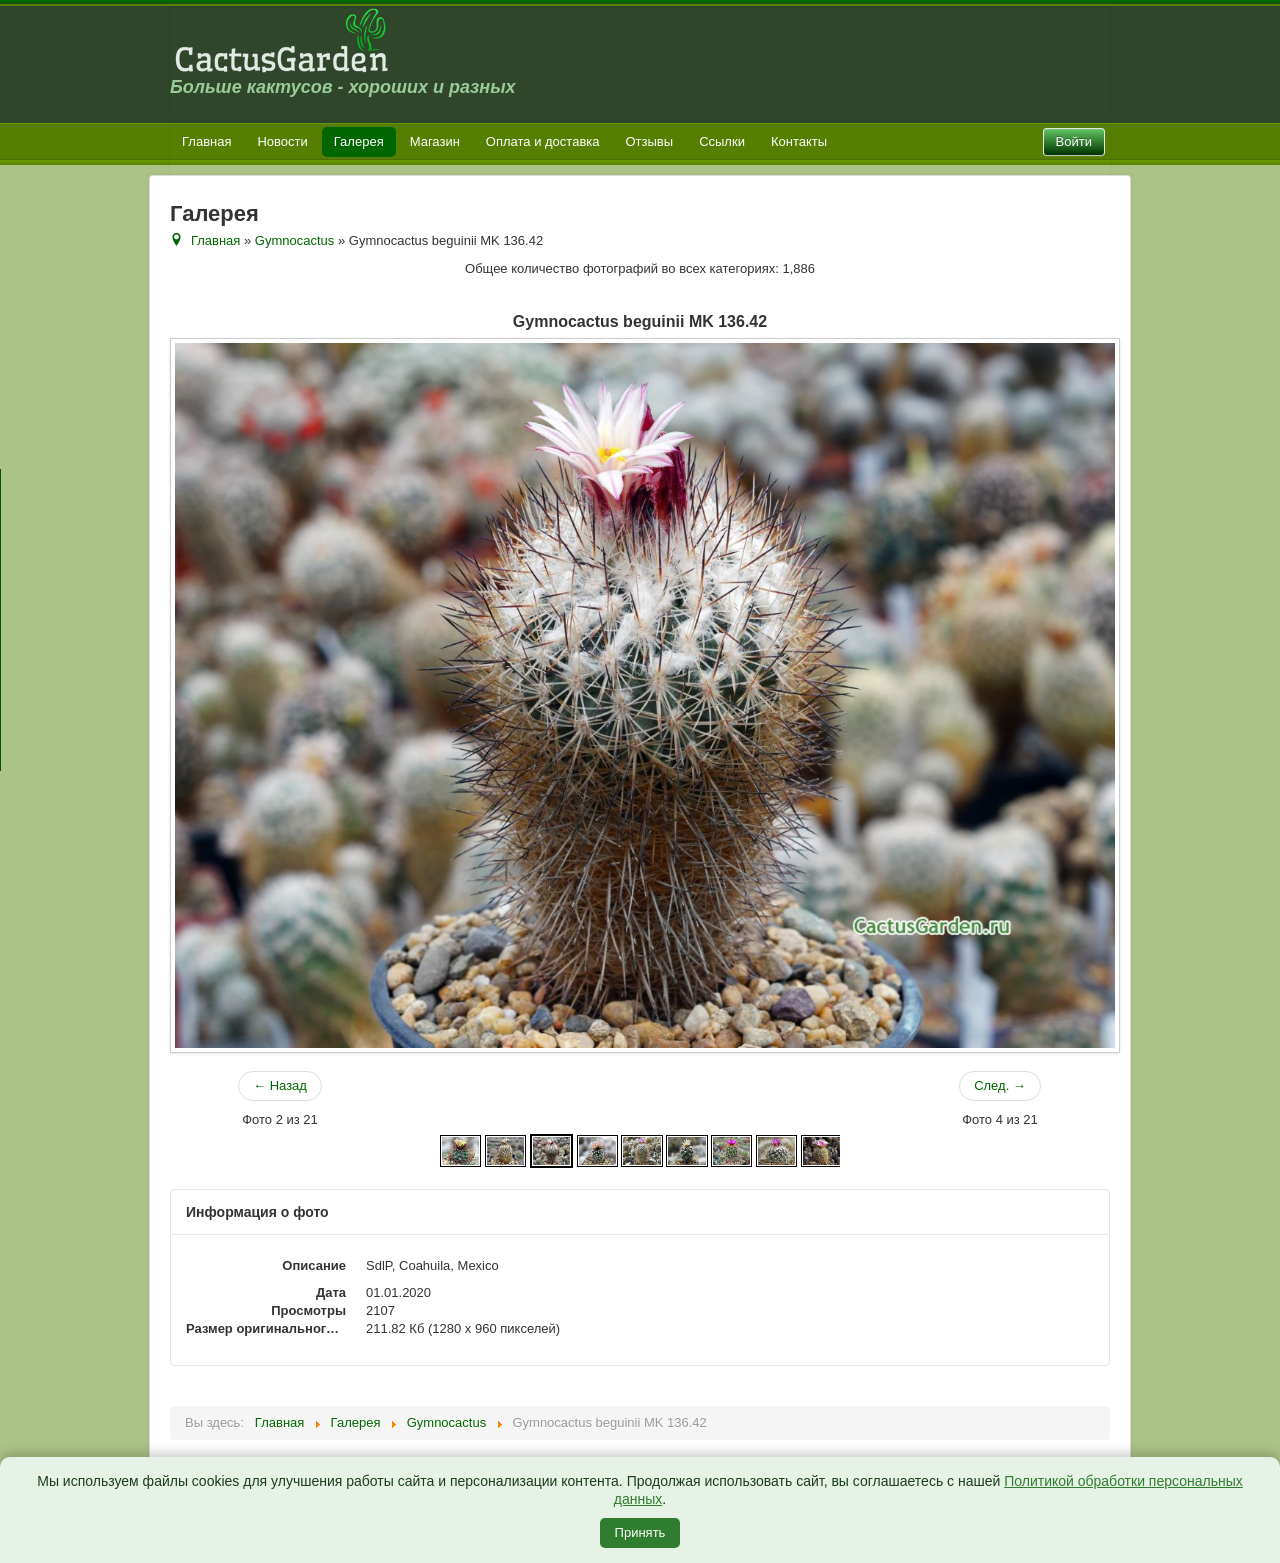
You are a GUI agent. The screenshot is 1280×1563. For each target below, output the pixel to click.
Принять (640, 1532)
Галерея (359, 141)
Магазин (435, 141)
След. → (1000, 1085)
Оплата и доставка (543, 141)
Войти (1074, 141)
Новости (282, 141)
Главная (206, 141)
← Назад (280, 1085)
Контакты (799, 141)
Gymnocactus (294, 240)
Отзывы (650, 141)
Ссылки (722, 141)
